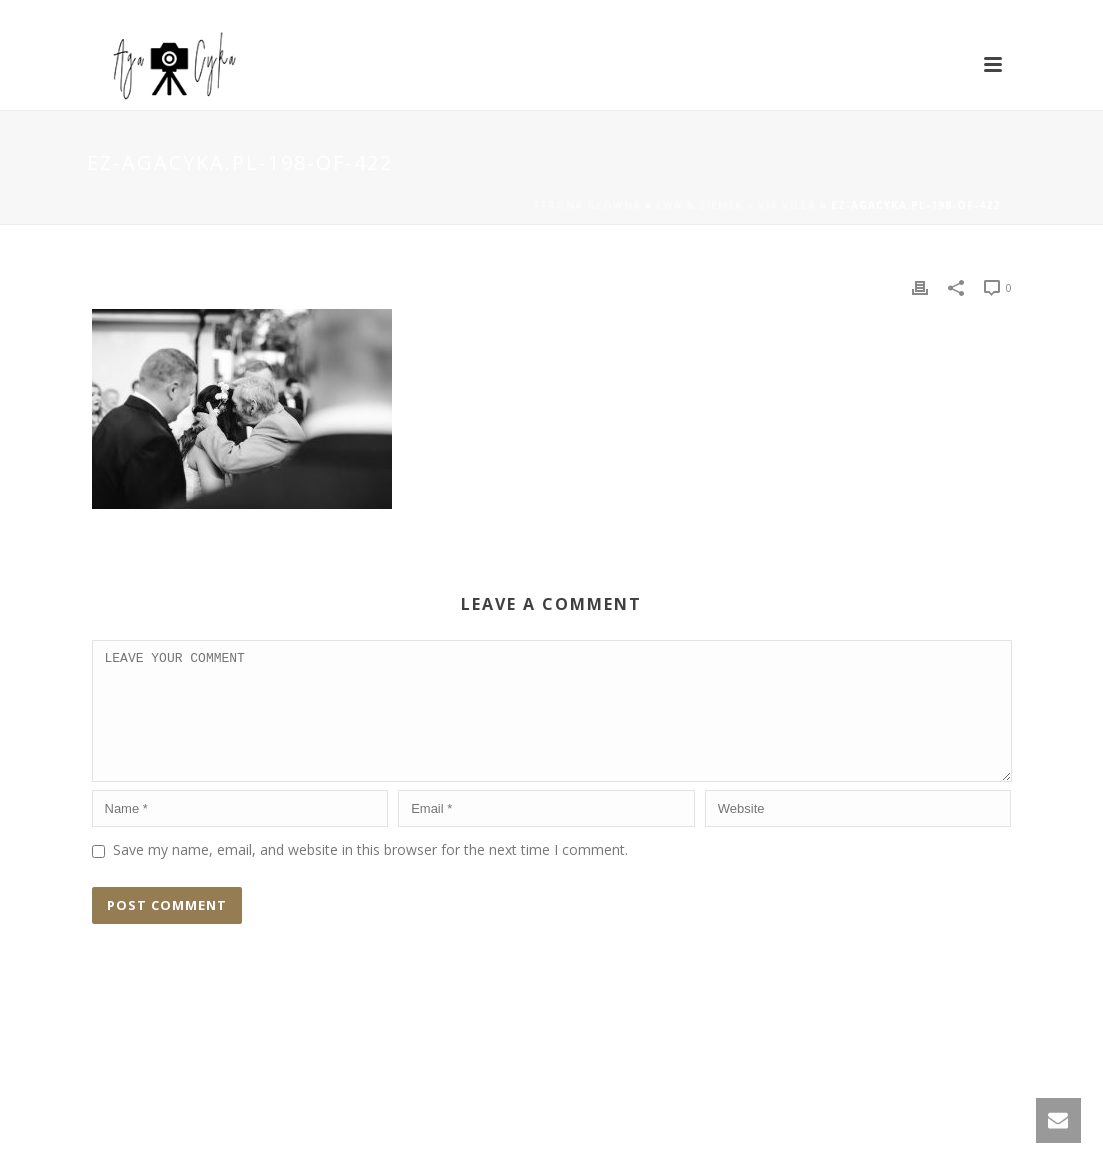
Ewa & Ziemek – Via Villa (736, 205)
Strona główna (587, 205)
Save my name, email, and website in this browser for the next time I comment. (370, 873)
